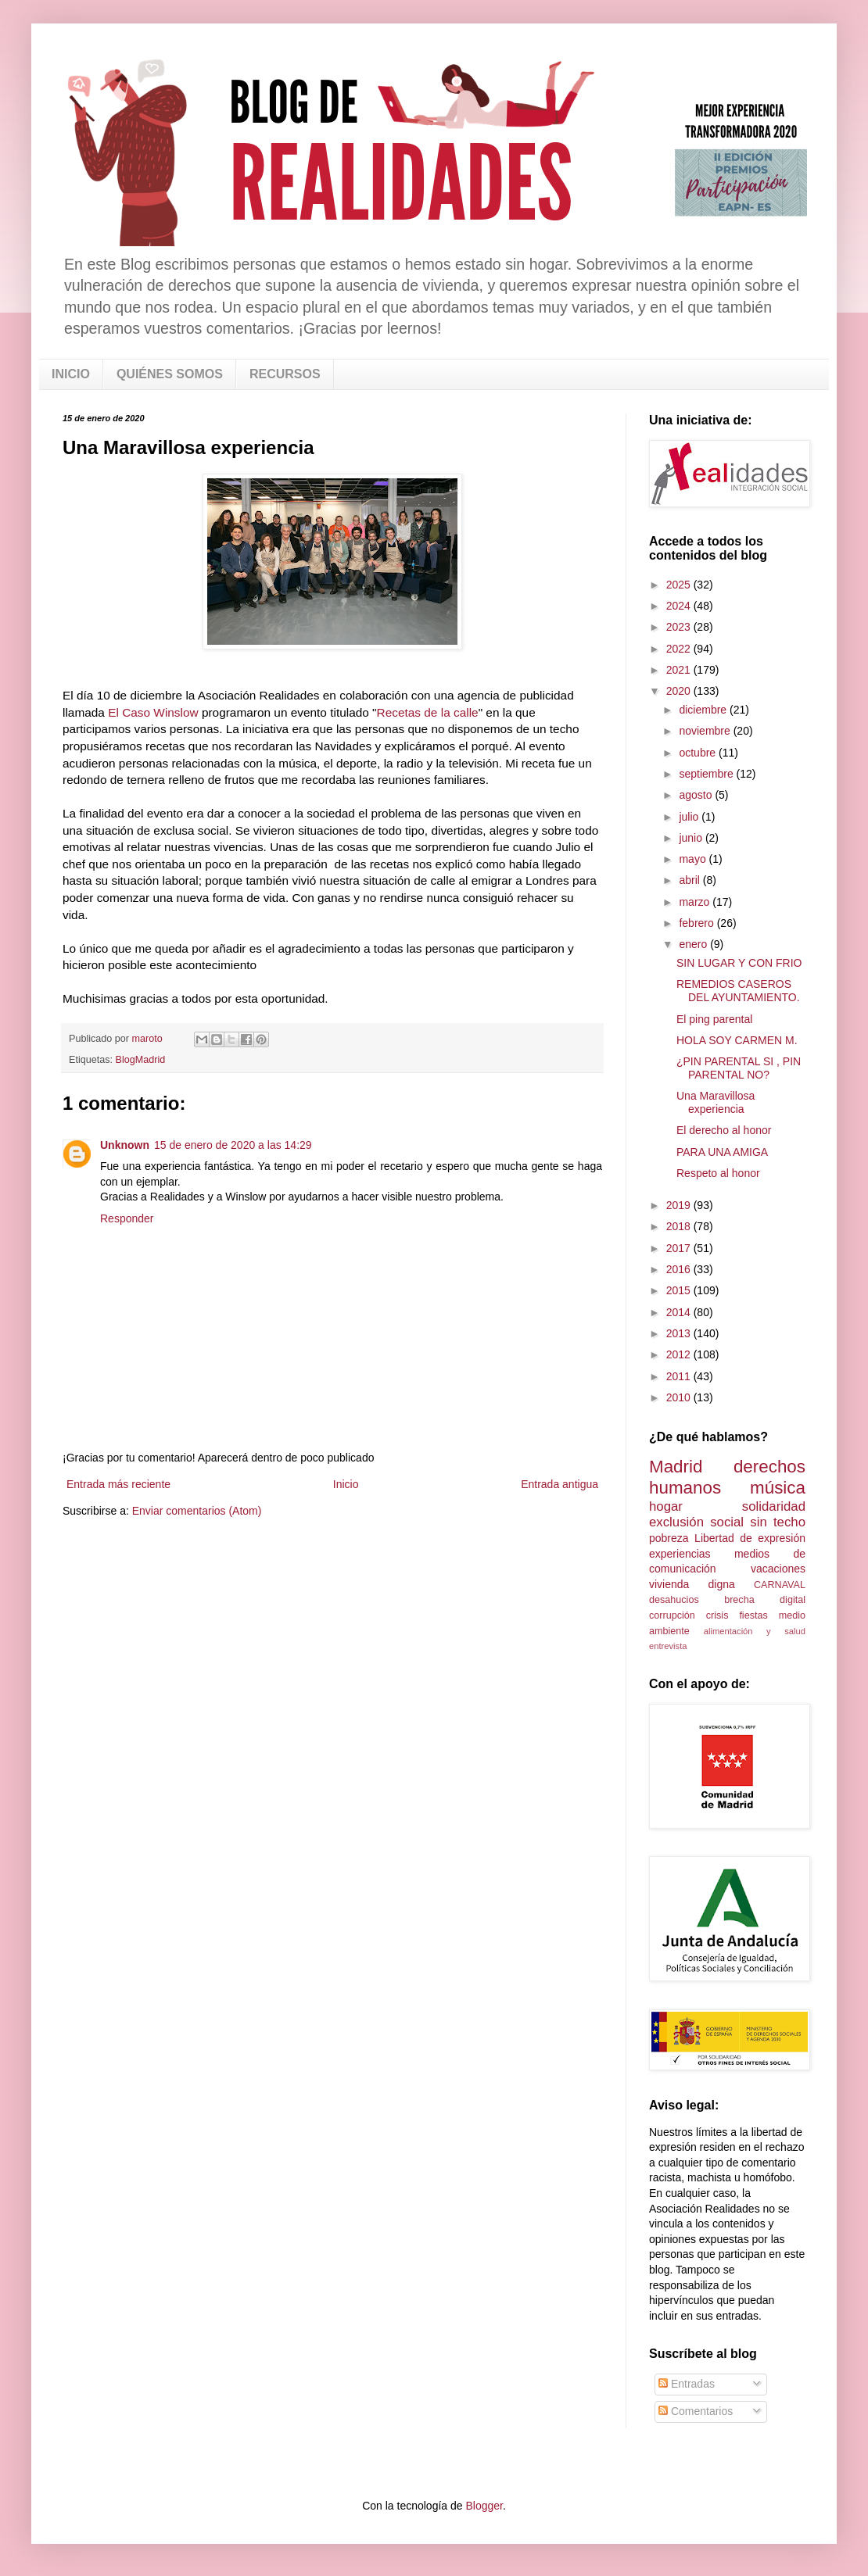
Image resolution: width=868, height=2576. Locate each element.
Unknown (124, 1145)
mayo (693, 859)
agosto (697, 795)
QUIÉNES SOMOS (170, 374)
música (777, 1487)
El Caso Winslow (153, 712)
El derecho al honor (723, 1130)
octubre (699, 752)
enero (694, 944)
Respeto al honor (718, 1173)
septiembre (707, 773)
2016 (680, 1269)
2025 (680, 584)
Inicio (346, 1484)
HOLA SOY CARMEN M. (737, 1040)
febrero (697, 923)
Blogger (483, 2505)
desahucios (674, 1599)
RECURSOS (285, 374)
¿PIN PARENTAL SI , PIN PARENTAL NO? (738, 1068)
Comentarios (695, 2411)
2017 (680, 1248)
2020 (680, 691)
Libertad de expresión (749, 1538)
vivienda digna (692, 1584)
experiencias (680, 1553)
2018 (680, 1226)
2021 (680, 670)
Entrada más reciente (118, 1484)
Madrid (675, 1466)
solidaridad (773, 1506)
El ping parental (714, 1019)
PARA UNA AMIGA (722, 1152)
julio (690, 816)
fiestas (753, 1615)
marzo (695, 902)
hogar (666, 1506)
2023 (680, 627)
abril (690, 880)
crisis (717, 1615)
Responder (127, 1218)
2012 (680, 1354)
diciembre (704, 709)
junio (692, 838)
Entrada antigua (559, 1484)
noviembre (706, 730)
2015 (680, 1290)
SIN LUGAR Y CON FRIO (739, 963)
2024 (680, 605)
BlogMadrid (141, 1059)
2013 (680, 1333)
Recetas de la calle (428, 712)
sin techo (777, 1522)
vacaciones (778, 1568)
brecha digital (764, 1599)
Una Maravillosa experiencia (715, 1102)
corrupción (672, 1615)
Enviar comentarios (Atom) (197, 1510)
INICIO (71, 374)
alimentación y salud (754, 1631)
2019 (680, 1205)
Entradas (686, 2383)
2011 (680, 1376)
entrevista (668, 1646)
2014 (680, 1312)
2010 (680, 1397)
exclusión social (696, 1522)
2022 (680, 648)
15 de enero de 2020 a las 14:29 (233, 1145)
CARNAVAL (779, 1585)
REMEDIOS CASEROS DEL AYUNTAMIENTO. (738, 991)
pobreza (669, 1538)
